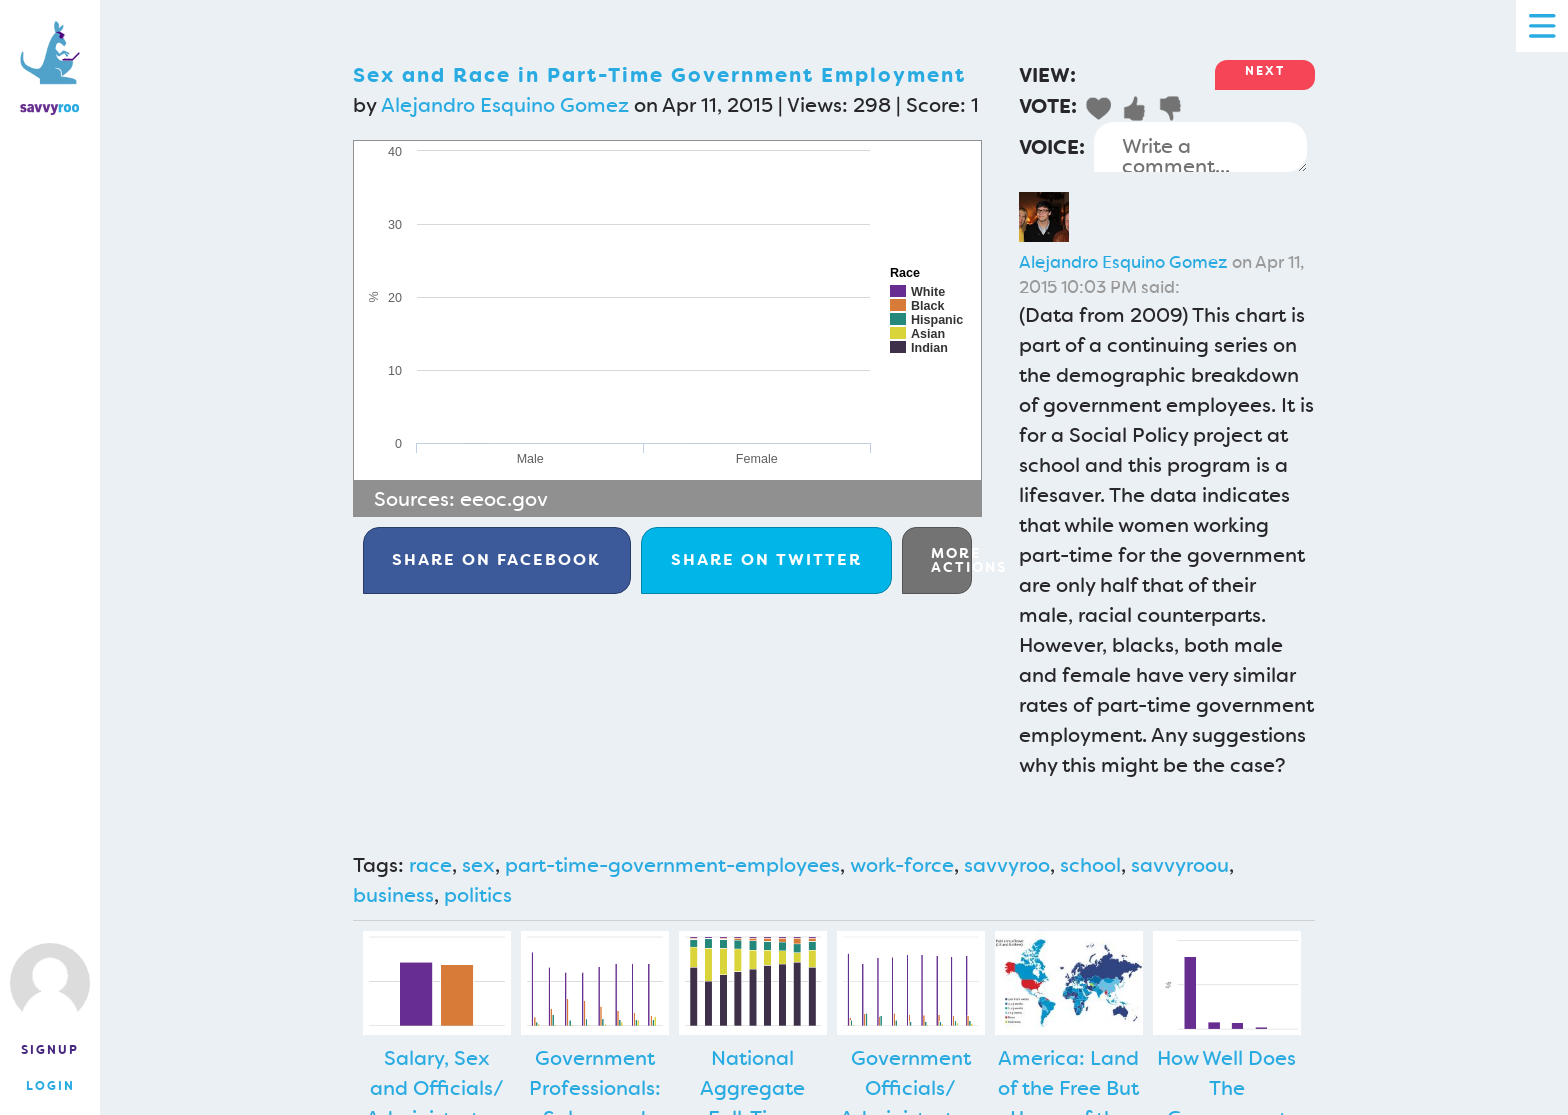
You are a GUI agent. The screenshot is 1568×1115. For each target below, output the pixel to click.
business (393, 895)
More (951, 560)
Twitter (766, 559)
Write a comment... (1200, 147)
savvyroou (1180, 865)
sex (478, 865)
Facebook (496, 559)
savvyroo (1007, 865)
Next (1265, 71)
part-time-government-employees (672, 865)
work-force (902, 865)
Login (50, 1086)
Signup (50, 1050)
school (1090, 865)
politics (478, 895)
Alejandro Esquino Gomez (505, 105)
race (430, 865)
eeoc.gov (504, 499)
